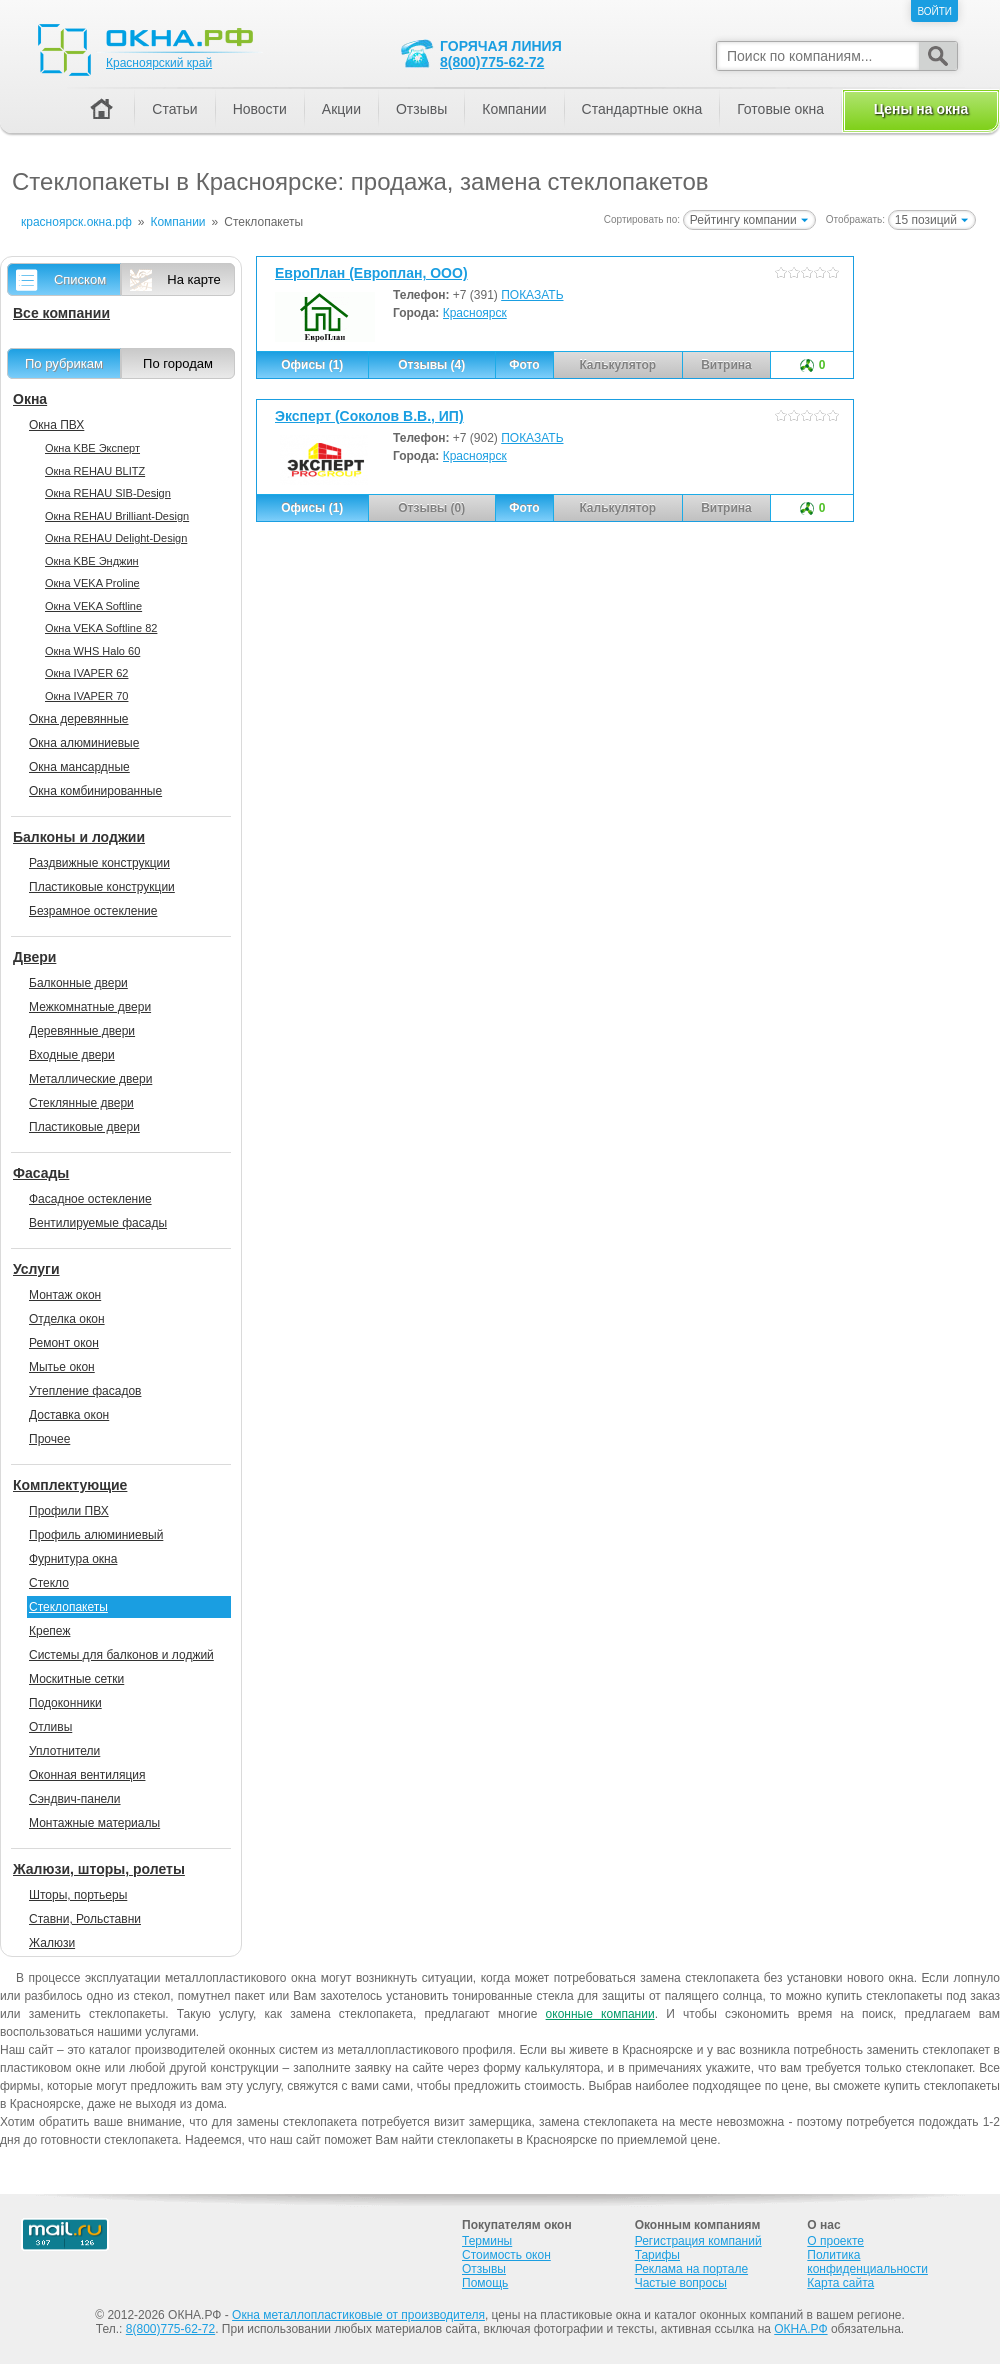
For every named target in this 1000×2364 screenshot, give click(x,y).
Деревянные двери (82, 1031)
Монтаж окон (65, 1295)
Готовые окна (780, 109)
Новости (260, 109)
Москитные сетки (76, 1679)
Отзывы (421, 109)
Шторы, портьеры (78, 1895)
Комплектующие (70, 1485)
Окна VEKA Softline (93, 606)
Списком (80, 279)
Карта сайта (840, 2283)
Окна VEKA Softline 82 (101, 628)
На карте (193, 279)
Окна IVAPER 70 (86, 696)
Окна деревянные (79, 719)
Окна (30, 399)
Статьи (174, 109)
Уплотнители (64, 1751)
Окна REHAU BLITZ (95, 471)
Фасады (41, 1173)
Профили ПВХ (69, 1511)
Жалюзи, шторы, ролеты (99, 1869)
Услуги (36, 1269)
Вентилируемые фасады (98, 1223)
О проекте (835, 2241)
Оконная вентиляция (87, 1775)
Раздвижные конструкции (99, 863)
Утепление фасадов (85, 1391)
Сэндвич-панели (75, 1799)
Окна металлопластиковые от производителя (358, 2315)
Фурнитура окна (73, 1559)
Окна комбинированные (95, 791)
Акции (341, 109)
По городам (178, 363)
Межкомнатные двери (90, 1007)
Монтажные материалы (94, 1823)
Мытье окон (62, 1367)
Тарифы (657, 2255)
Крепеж (49, 1631)
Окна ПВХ (56, 425)
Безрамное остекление (93, 911)
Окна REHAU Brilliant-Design (117, 516)
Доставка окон (69, 1415)
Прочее (49, 1439)
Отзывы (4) (431, 365)
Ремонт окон (64, 1343)
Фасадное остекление (90, 1199)
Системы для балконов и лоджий (121, 1655)
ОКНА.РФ (800, 2329)
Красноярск (475, 313)
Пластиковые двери (84, 1127)
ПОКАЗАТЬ (532, 295)
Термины (487, 2241)
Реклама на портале (691, 2269)
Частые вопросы (681, 2283)
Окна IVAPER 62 (86, 673)
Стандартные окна (642, 109)
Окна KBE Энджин (92, 561)
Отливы (50, 1727)
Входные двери (72, 1055)
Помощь (485, 2283)
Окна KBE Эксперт (92, 448)
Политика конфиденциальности (867, 2262)
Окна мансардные (79, 767)
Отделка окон (67, 1319)
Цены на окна (921, 109)
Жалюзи (52, 1943)
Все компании (61, 313)
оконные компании (600, 2014)
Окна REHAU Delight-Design (116, 538)
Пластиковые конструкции (102, 887)
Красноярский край (159, 63)
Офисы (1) (312, 365)
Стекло (49, 1583)
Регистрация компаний (698, 2241)
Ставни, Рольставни (85, 1919)
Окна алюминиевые (84, 743)
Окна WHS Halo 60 (92, 651)
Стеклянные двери (81, 1103)
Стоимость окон (506, 2255)
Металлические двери (90, 1079)
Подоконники (65, 1703)
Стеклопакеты (68, 1607)
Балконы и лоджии (79, 837)
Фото (524, 365)
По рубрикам (64, 363)
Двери (34, 957)
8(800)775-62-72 (492, 62)
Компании (514, 109)
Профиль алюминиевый (96, 1535)
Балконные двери (78, 983)
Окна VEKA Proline (92, 583)
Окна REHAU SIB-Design (108, 493)
